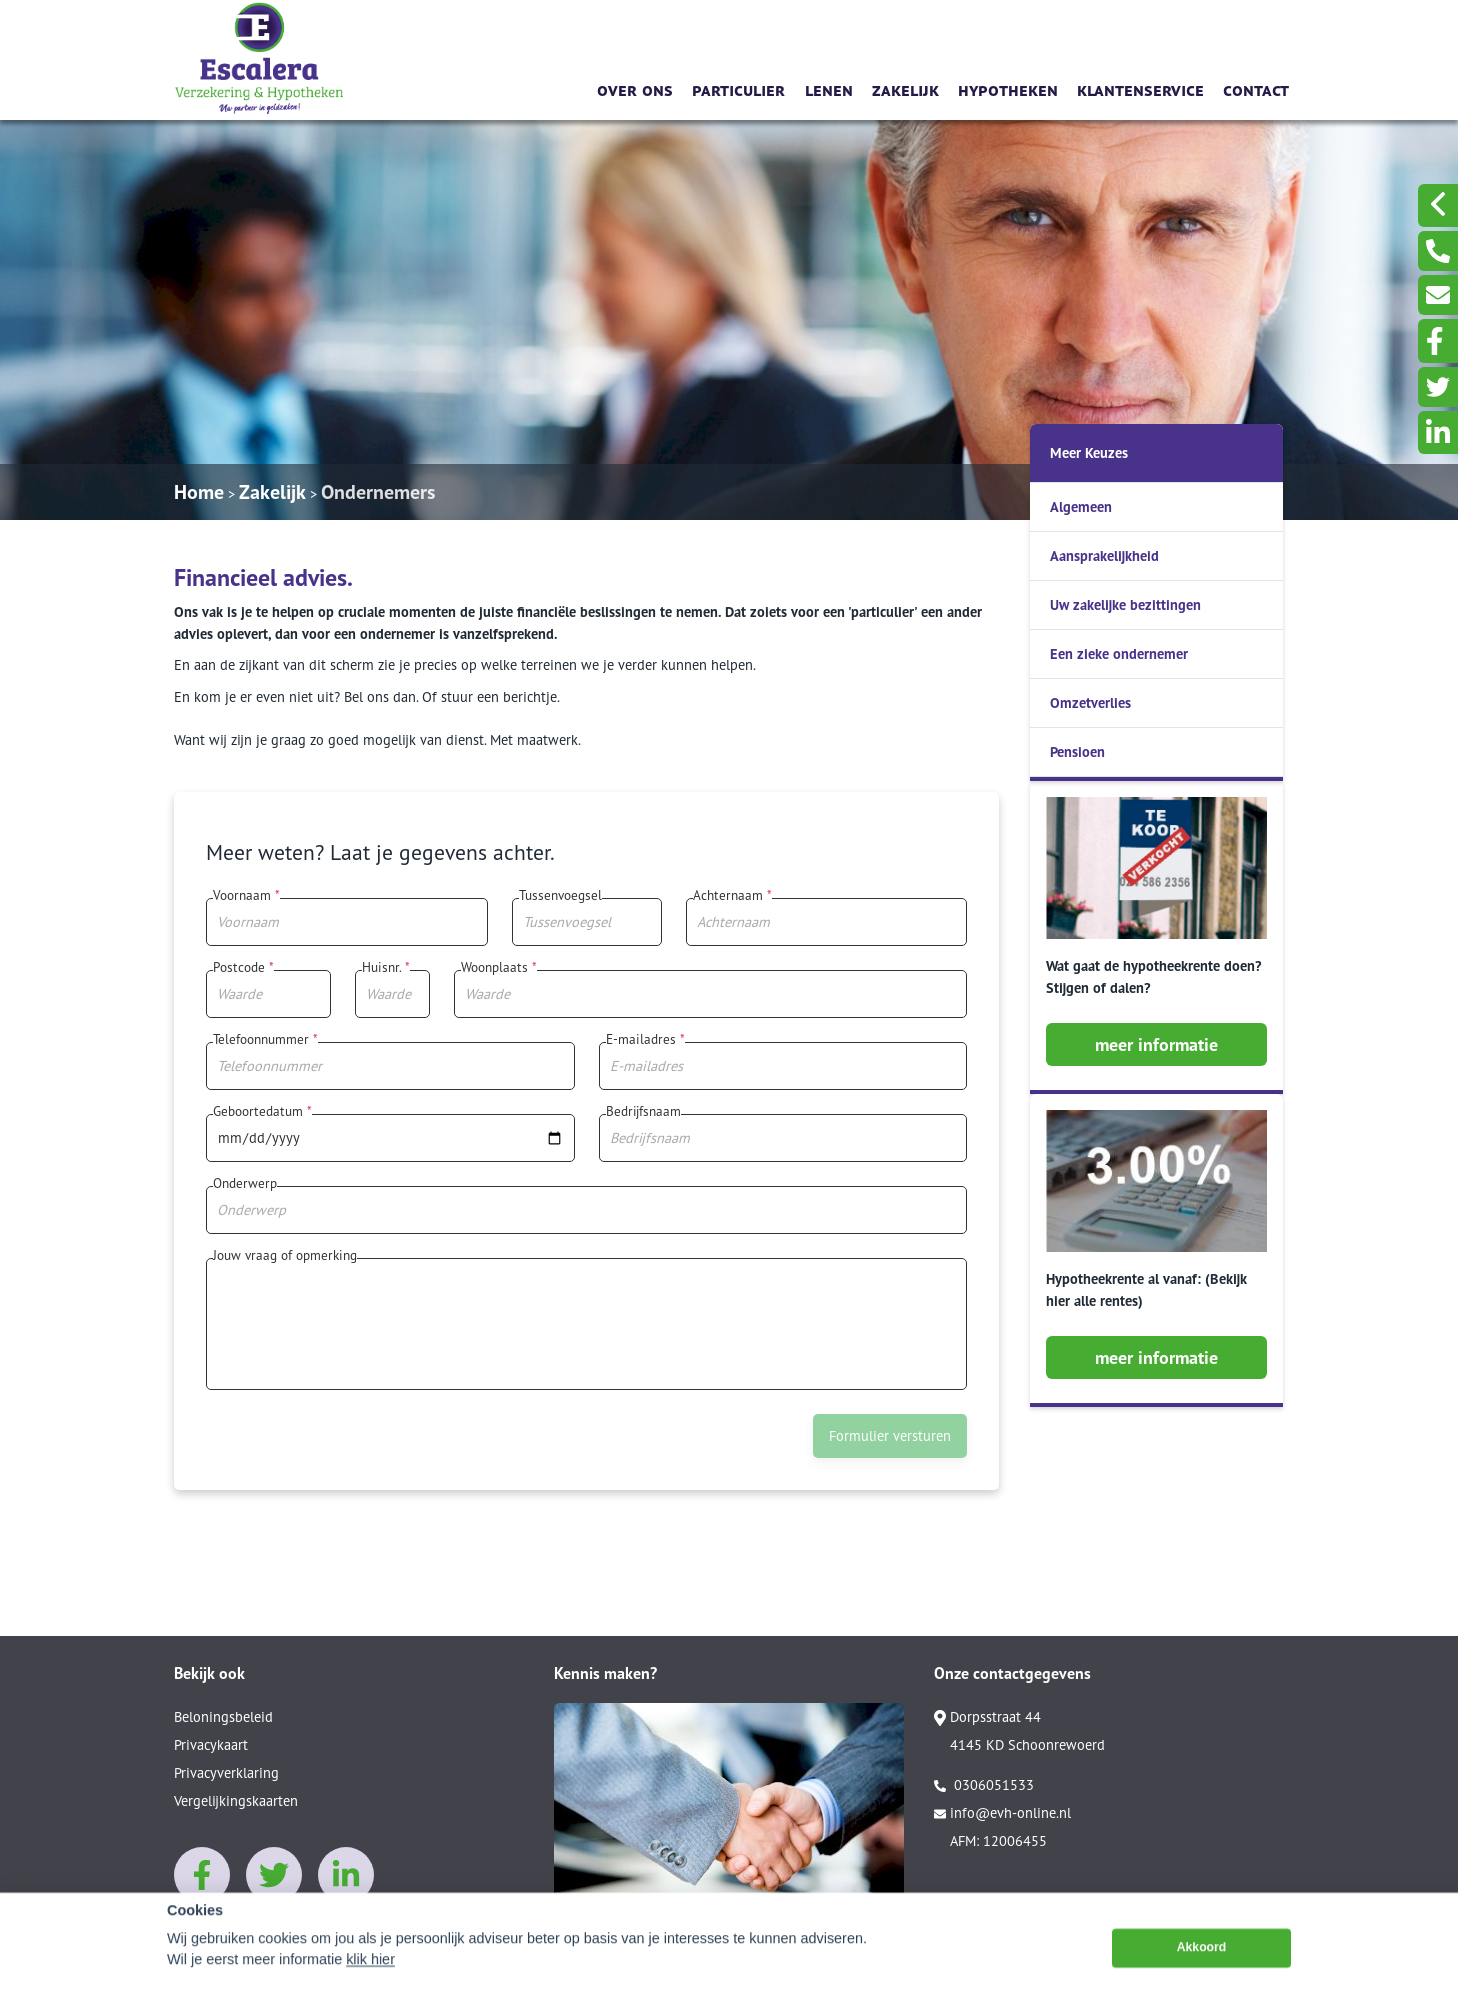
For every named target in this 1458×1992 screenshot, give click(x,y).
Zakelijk (905, 88)
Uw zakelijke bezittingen (1125, 604)
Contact (1256, 88)
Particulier (738, 88)
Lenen (829, 88)
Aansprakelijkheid (1104, 555)
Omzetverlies (1090, 702)
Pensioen (1077, 751)
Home (199, 492)
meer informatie (1156, 1044)
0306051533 (984, 1785)
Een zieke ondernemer (1119, 653)
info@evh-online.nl (1002, 1813)
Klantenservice (1140, 88)
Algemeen (1081, 506)
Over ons (635, 88)
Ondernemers (378, 492)
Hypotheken (1008, 88)
